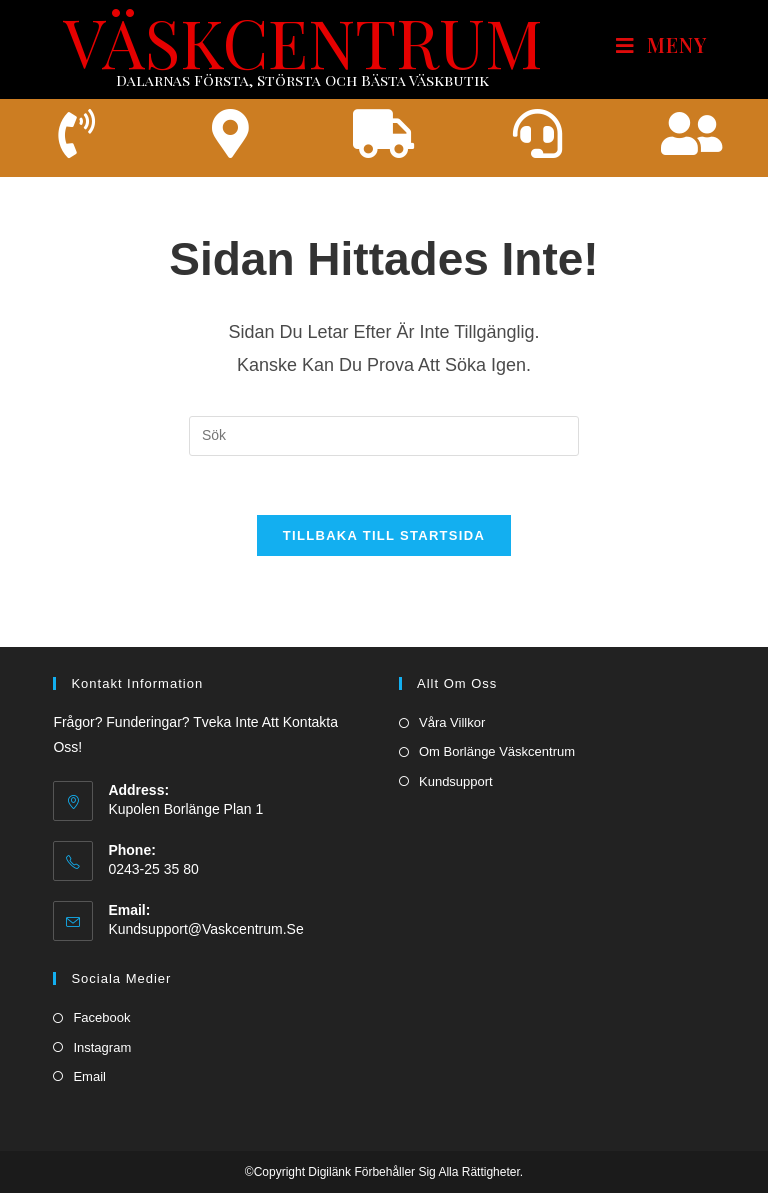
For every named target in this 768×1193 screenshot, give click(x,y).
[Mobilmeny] (661, 45)
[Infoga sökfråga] (384, 437)
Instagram (102, 1047)
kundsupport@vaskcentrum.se (205, 930)
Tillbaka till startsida (384, 537)
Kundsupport (456, 781)
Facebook (101, 1018)
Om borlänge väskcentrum (497, 752)
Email (89, 1076)
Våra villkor (452, 723)
